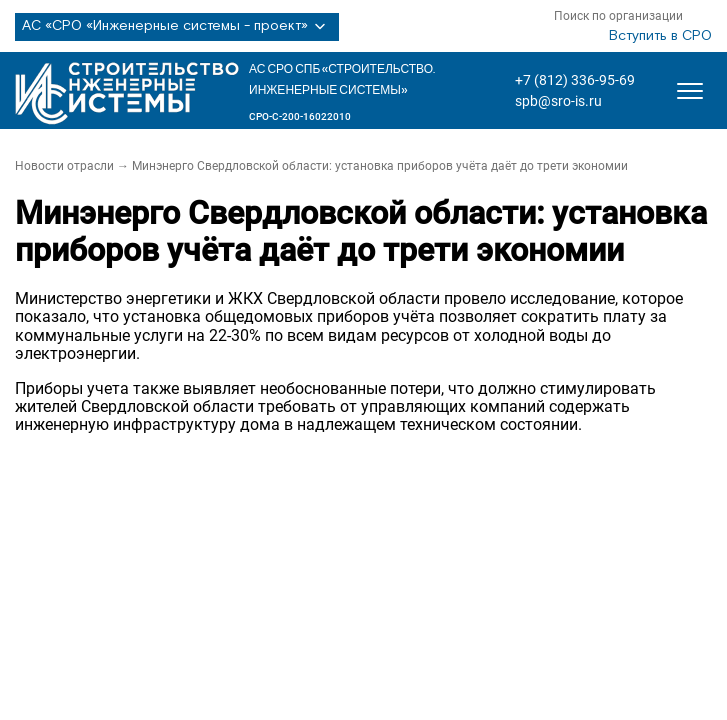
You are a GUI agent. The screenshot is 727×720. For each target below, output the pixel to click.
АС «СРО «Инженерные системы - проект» (177, 27)
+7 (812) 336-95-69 (575, 80)
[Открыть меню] (690, 91)
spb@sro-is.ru (558, 101)
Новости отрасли (64, 166)
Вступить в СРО (660, 36)
